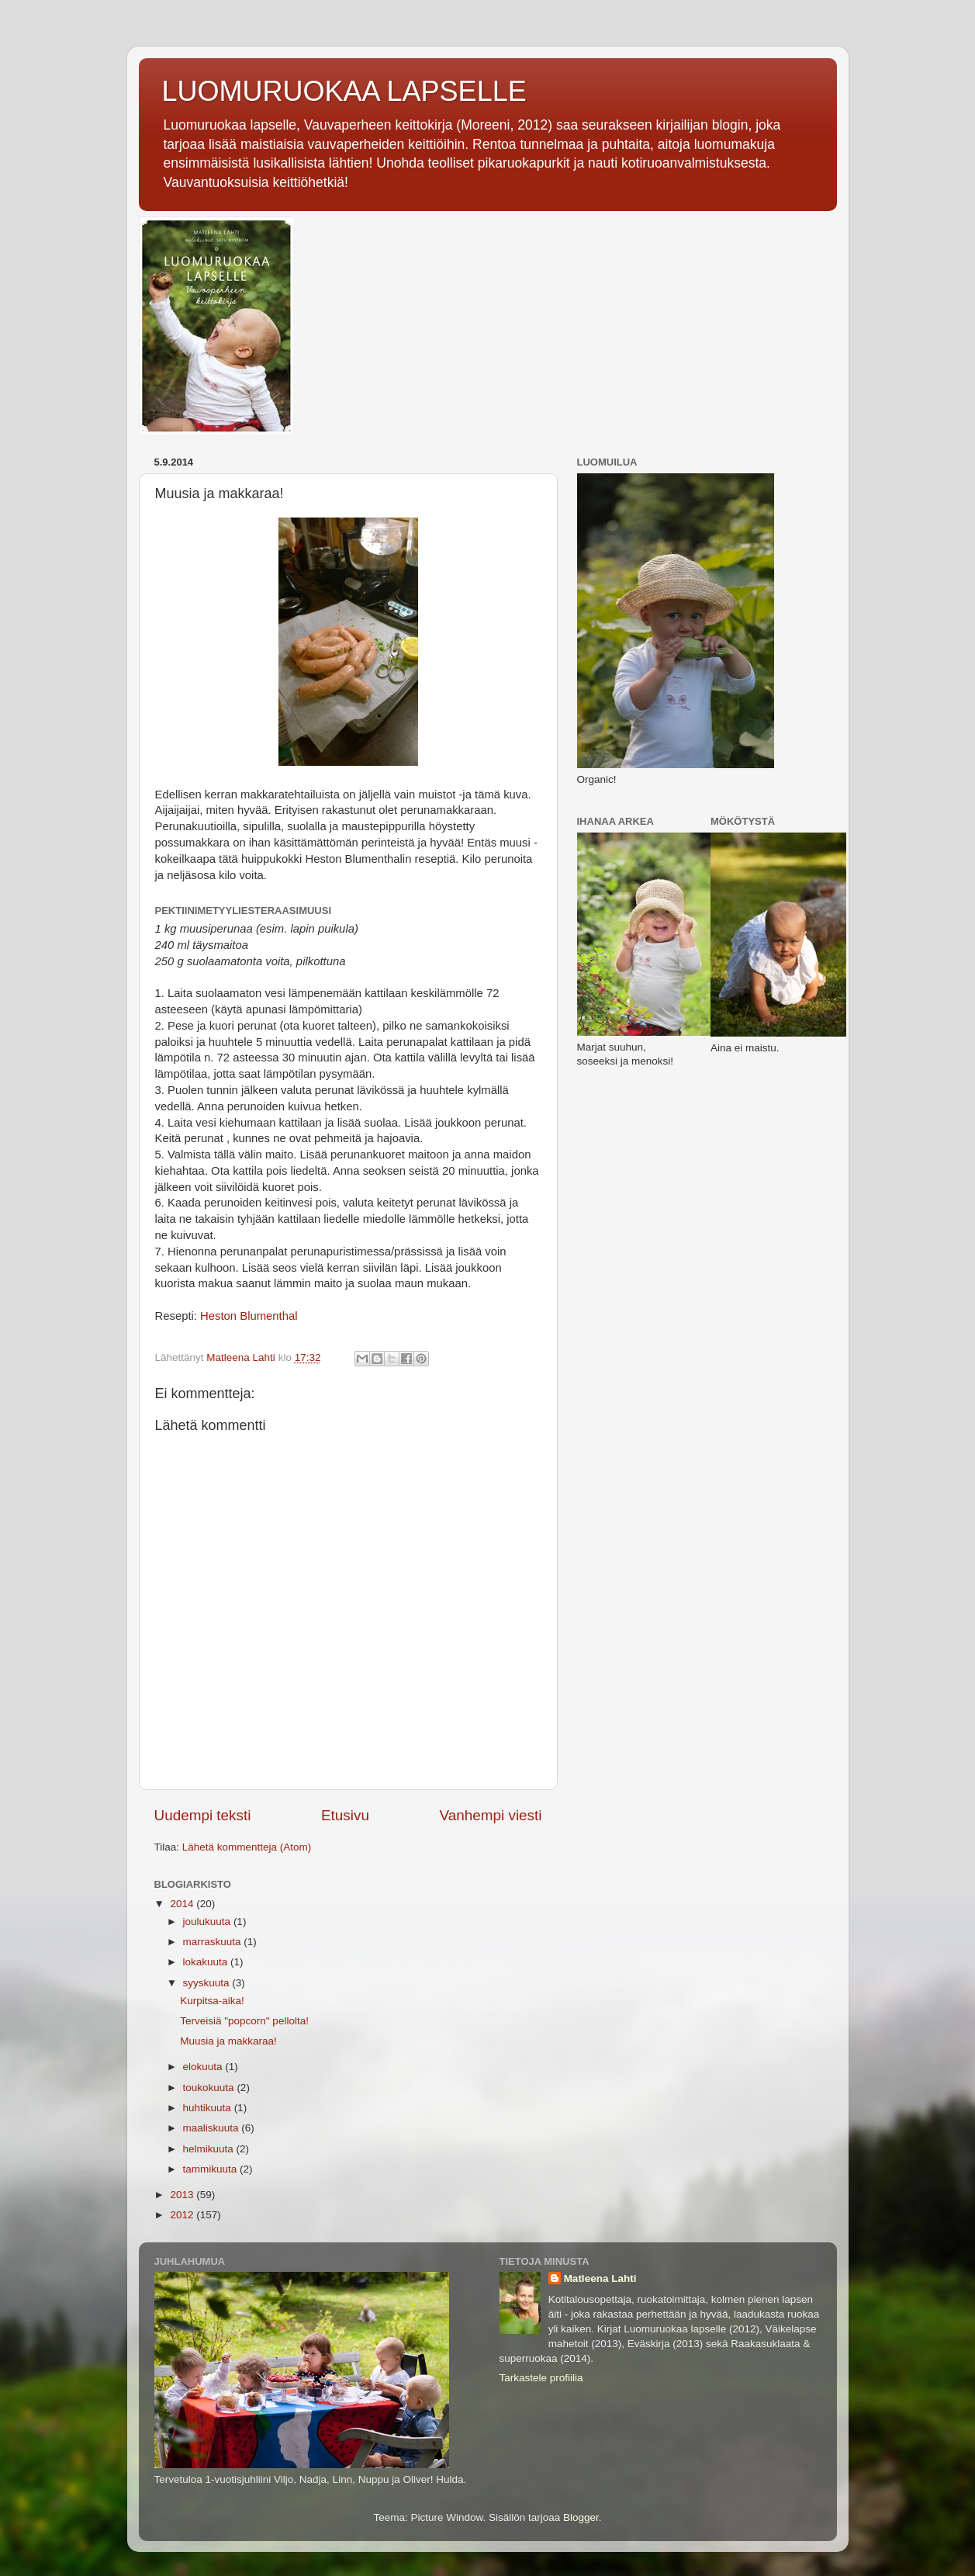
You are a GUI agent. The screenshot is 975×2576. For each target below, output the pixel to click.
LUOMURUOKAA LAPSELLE (344, 91)
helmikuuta (210, 2149)
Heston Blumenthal (248, 1316)
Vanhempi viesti (491, 1815)
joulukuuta (208, 1921)
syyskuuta (208, 1983)
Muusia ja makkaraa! (228, 2041)
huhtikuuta (208, 2108)
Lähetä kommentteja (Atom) (247, 1847)
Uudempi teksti (202, 1815)
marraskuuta (213, 1942)
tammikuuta (211, 2169)
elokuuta (204, 2066)
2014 (183, 1903)
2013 (183, 2194)
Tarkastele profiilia (541, 2378)
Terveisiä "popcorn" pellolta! (244, 2021)
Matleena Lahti (600, 2278)
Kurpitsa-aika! (212, 2000)
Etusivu (345, 1815)
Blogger (581, 2517)
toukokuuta (210, 2087)
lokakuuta (207, 1962)
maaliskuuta (212, 2128)
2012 (183, 2215)
